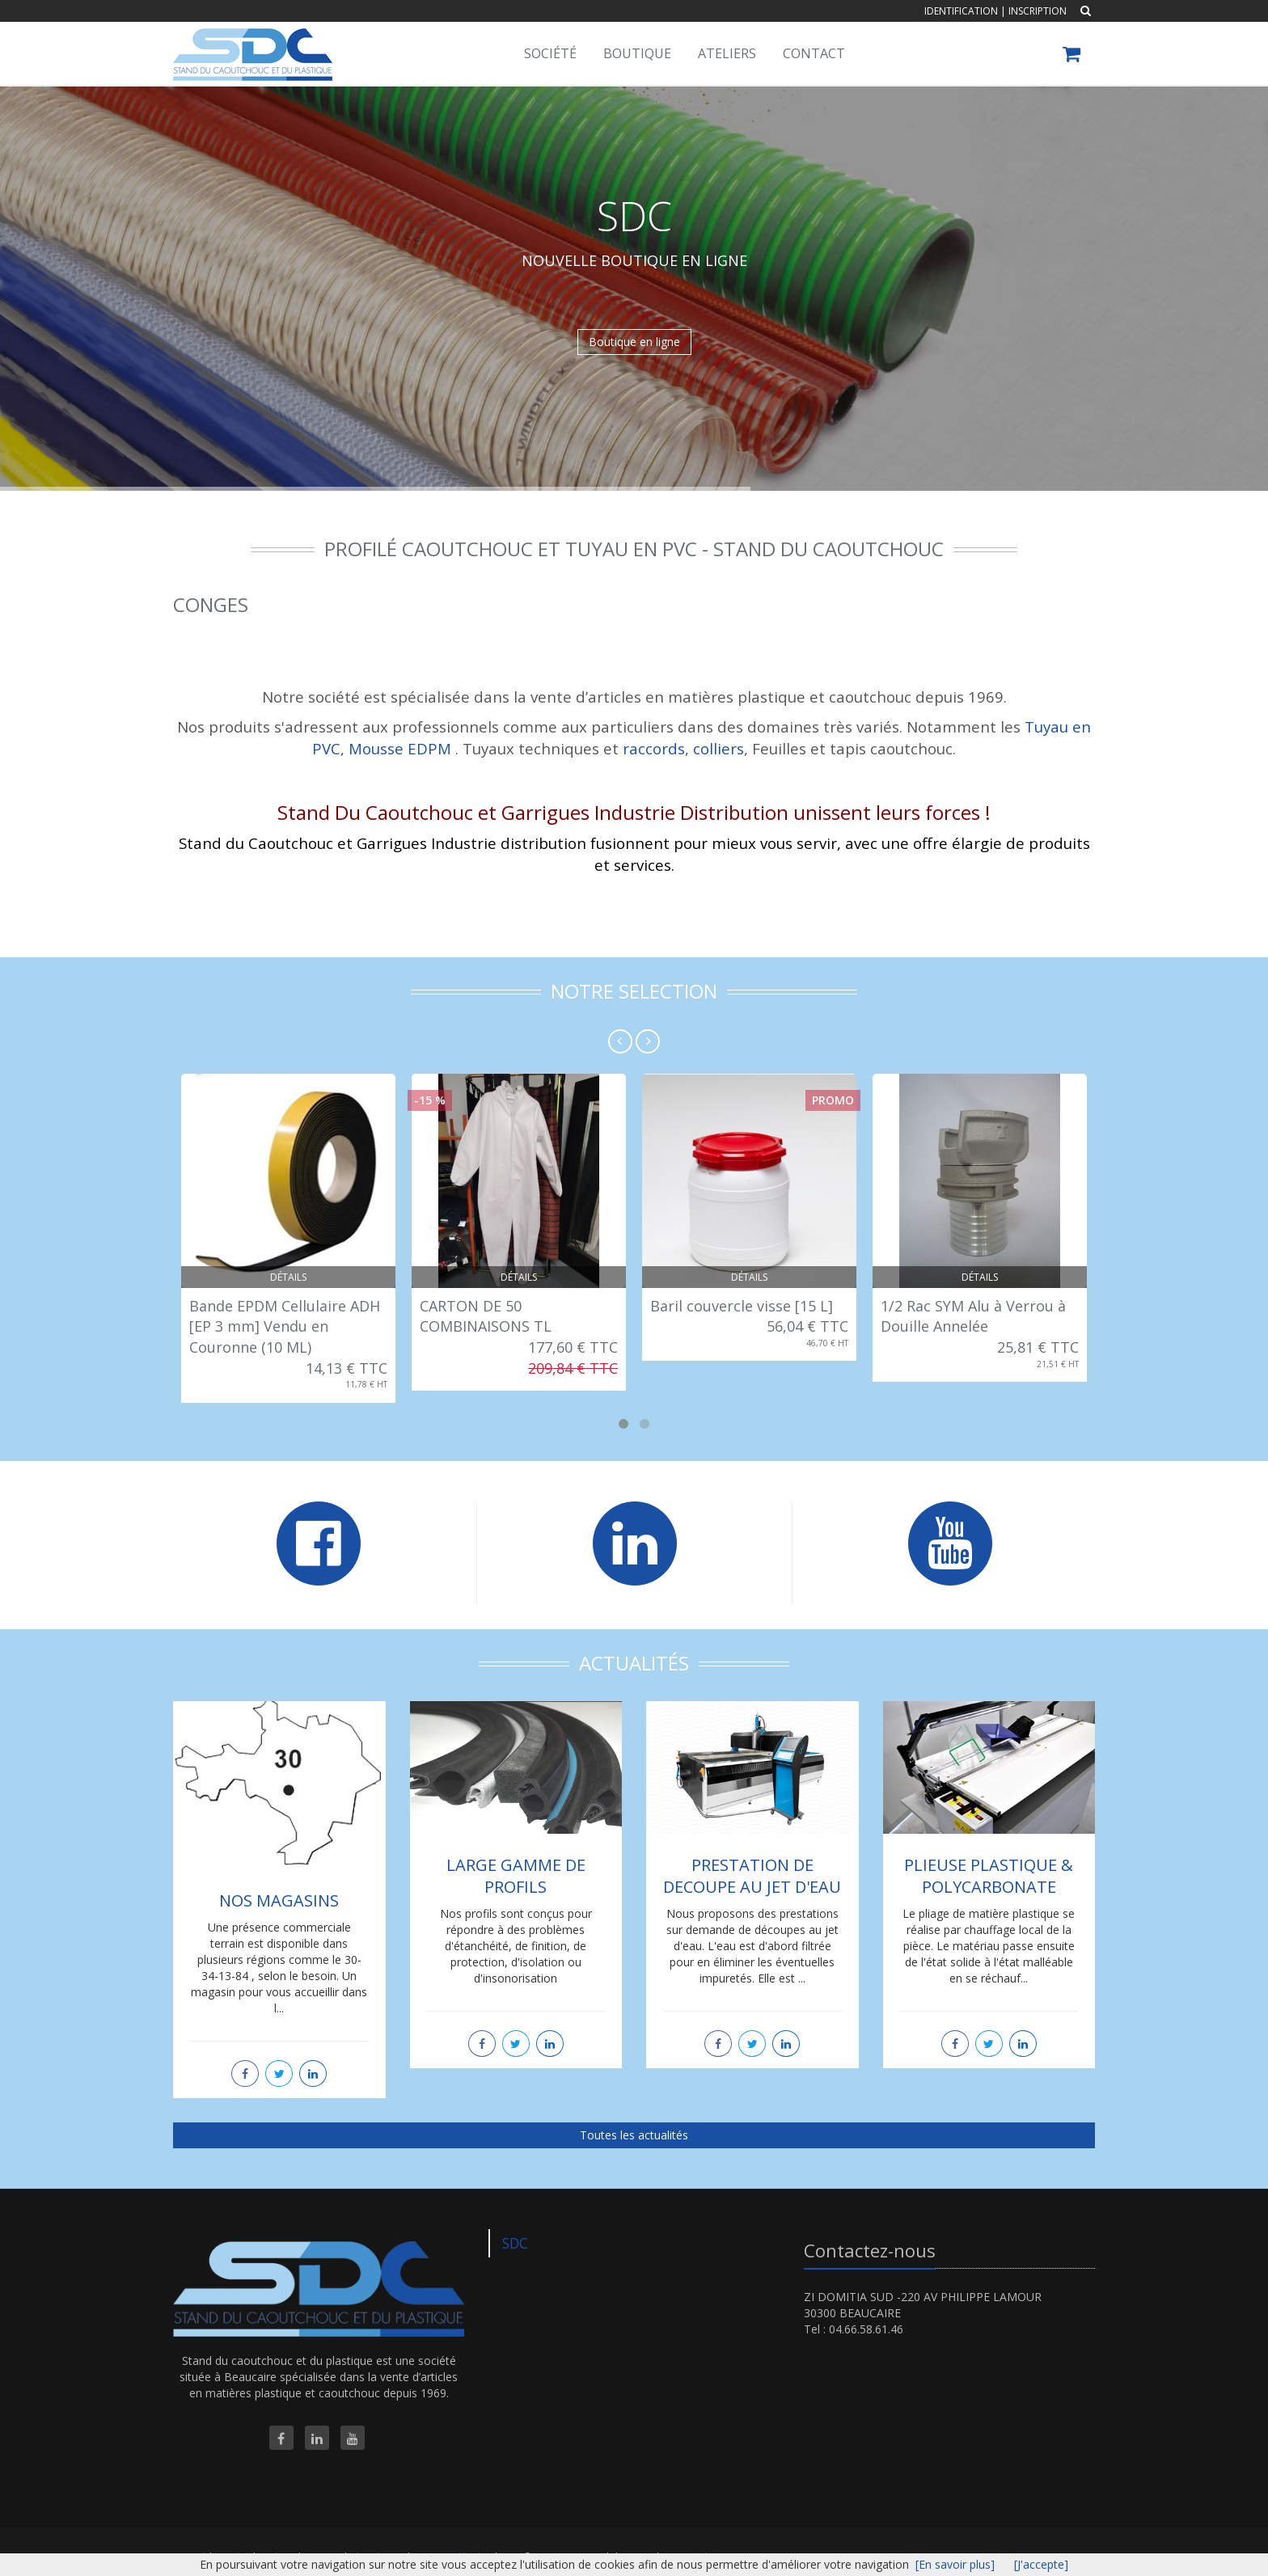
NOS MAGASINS (279, 1900)
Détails (288, 1277)
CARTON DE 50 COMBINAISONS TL (486, 1316)
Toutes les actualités (634, 2135)
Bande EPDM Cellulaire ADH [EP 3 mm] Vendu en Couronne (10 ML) (284, 1326)
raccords (654, 748)
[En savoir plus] (955, 2564)
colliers (718, 748)
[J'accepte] (1041, 2564)
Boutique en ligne (634, 341)
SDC (515, 2243)
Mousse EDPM (400, 748)
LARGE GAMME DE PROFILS (515, 1876)
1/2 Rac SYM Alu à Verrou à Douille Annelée (973, 1316)
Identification (961, 11)
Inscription (1037, 11)
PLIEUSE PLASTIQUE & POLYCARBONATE (988, 1876)
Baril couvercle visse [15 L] (741, 1305)
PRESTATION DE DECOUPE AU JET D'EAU (752, 1876)
